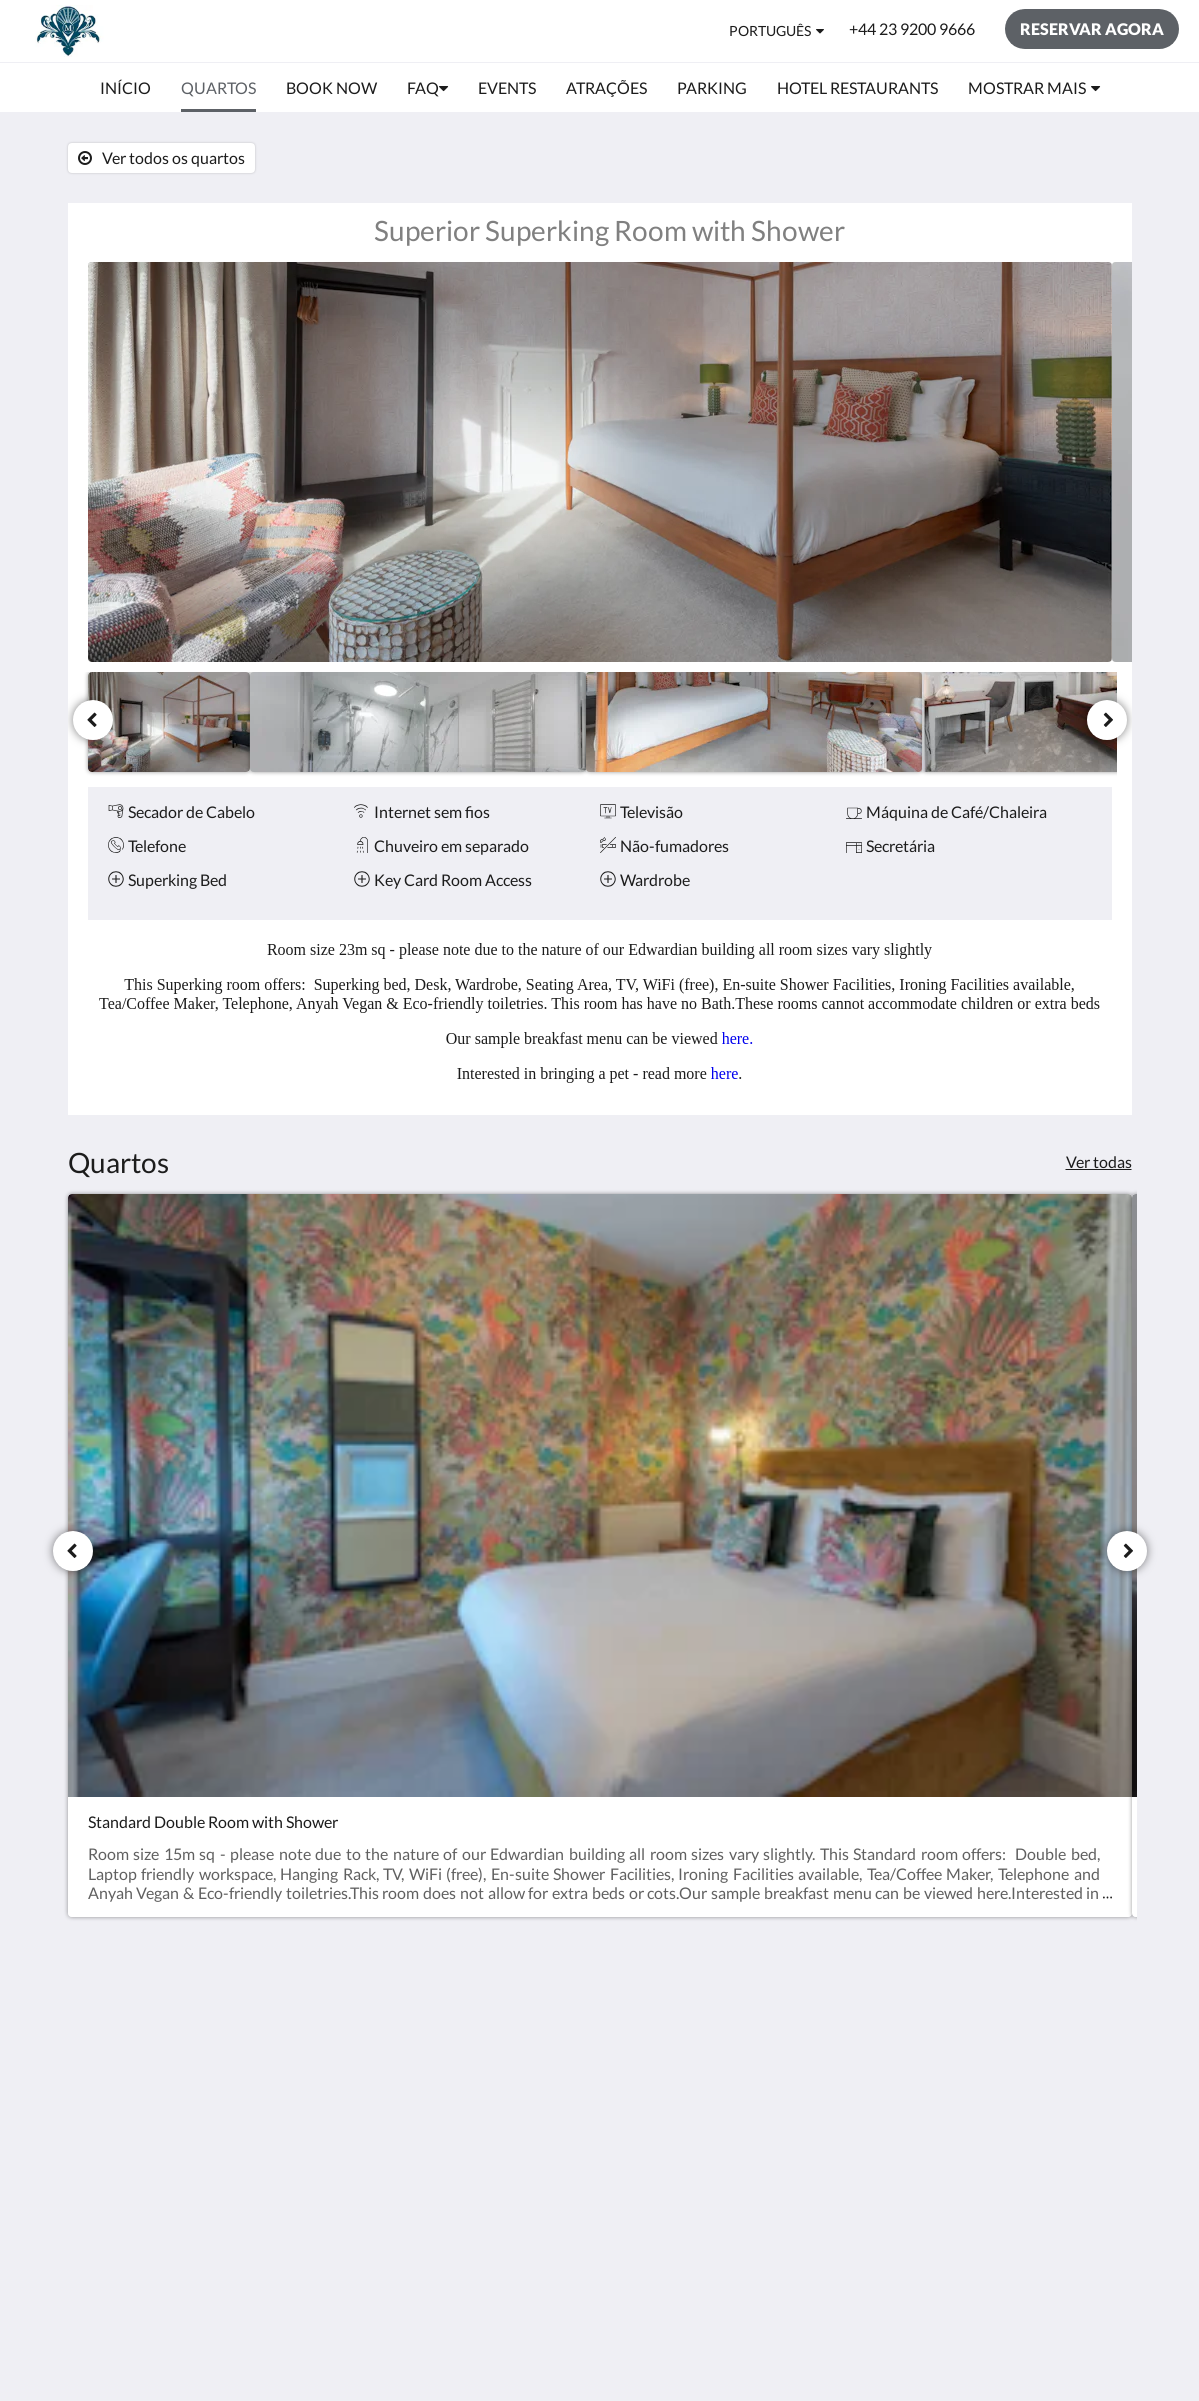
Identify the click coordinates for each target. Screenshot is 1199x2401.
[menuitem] (125, 88)
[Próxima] (1107, 720)
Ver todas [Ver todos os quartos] (1099, 1161)
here (725, 1073)
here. (738, 1038)
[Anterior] (93, 720)
